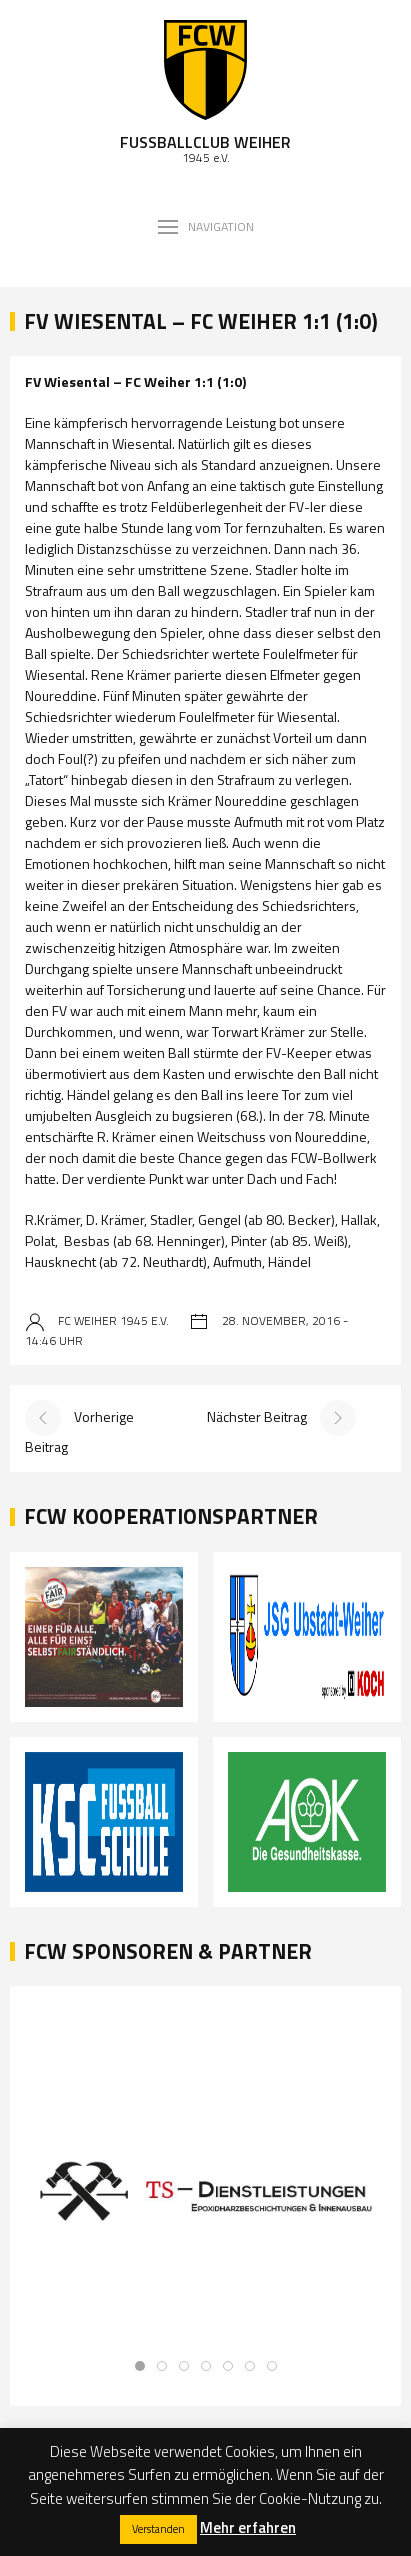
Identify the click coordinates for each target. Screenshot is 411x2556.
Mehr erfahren (248, 2527)
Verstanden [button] (158, 2529)
